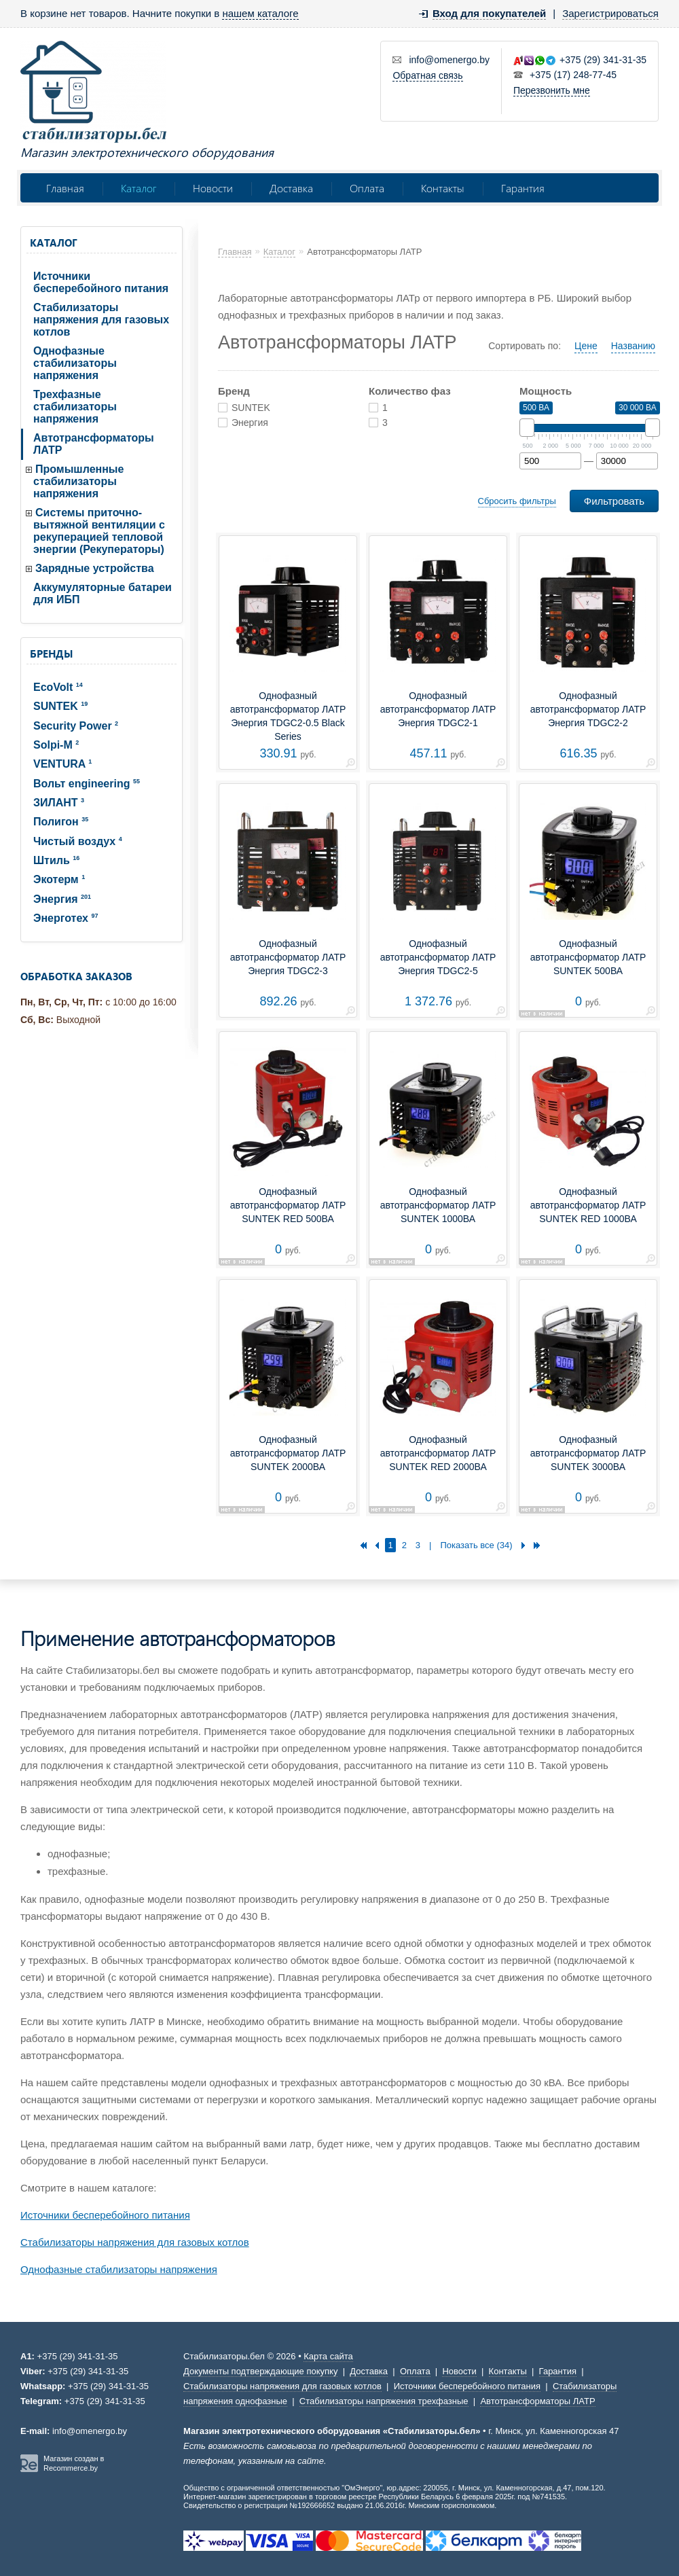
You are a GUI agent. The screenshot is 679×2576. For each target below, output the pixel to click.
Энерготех (65, 918)
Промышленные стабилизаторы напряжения (78, 481)
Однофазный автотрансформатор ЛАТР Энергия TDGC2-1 (438, 709)
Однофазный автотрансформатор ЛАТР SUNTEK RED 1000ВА (588, 1205)
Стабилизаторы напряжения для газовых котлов (101, 320)
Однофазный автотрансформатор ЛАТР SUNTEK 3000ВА (588, 1453)
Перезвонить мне (551, 90)
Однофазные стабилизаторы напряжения (75, 363)
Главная (65, 188)
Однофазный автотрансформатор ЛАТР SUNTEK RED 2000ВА (438, 1453)
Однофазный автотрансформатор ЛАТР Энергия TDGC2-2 (588, 709)
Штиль (56, 860)
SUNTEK (60, 706)
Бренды (51, 653)
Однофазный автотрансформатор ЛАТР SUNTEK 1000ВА (438, 1205)
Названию (633, 345)
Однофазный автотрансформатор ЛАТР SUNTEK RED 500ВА (288, 1205)
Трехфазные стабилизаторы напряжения (75, 407)
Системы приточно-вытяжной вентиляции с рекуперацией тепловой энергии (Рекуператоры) (99, 531)
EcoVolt (58, 687)
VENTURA (62, 764)
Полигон (60, 821)
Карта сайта (328, 2356)
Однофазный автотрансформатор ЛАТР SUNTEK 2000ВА (288, 1453)
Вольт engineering (86, 783)
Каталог (138, 188)
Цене (586, 345)
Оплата (367, 188)
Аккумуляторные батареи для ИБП (102, 593)
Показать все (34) (476, 1545)
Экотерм (59, 879)
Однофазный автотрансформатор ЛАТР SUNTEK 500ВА (588, 957)
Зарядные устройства (94, 568)
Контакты (442, 188)
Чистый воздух (77, 841)
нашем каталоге (260, 13)
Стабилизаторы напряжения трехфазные (384, 2401)
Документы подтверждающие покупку (260, 2371)
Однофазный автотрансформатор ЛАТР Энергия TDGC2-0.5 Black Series (288, 716)
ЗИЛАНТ (58, 802)
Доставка (291, 188)
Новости (213, 188)
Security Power (75, 726)
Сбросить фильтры (517, 501)
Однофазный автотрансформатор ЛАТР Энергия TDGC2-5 (438, 957)
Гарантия (523, 188)
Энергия (62, 899)
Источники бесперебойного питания (100, 282)
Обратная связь (427, 75)
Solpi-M (56, 745)
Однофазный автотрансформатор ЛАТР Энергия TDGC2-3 (288, 957)
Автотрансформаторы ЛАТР (93, 444)
